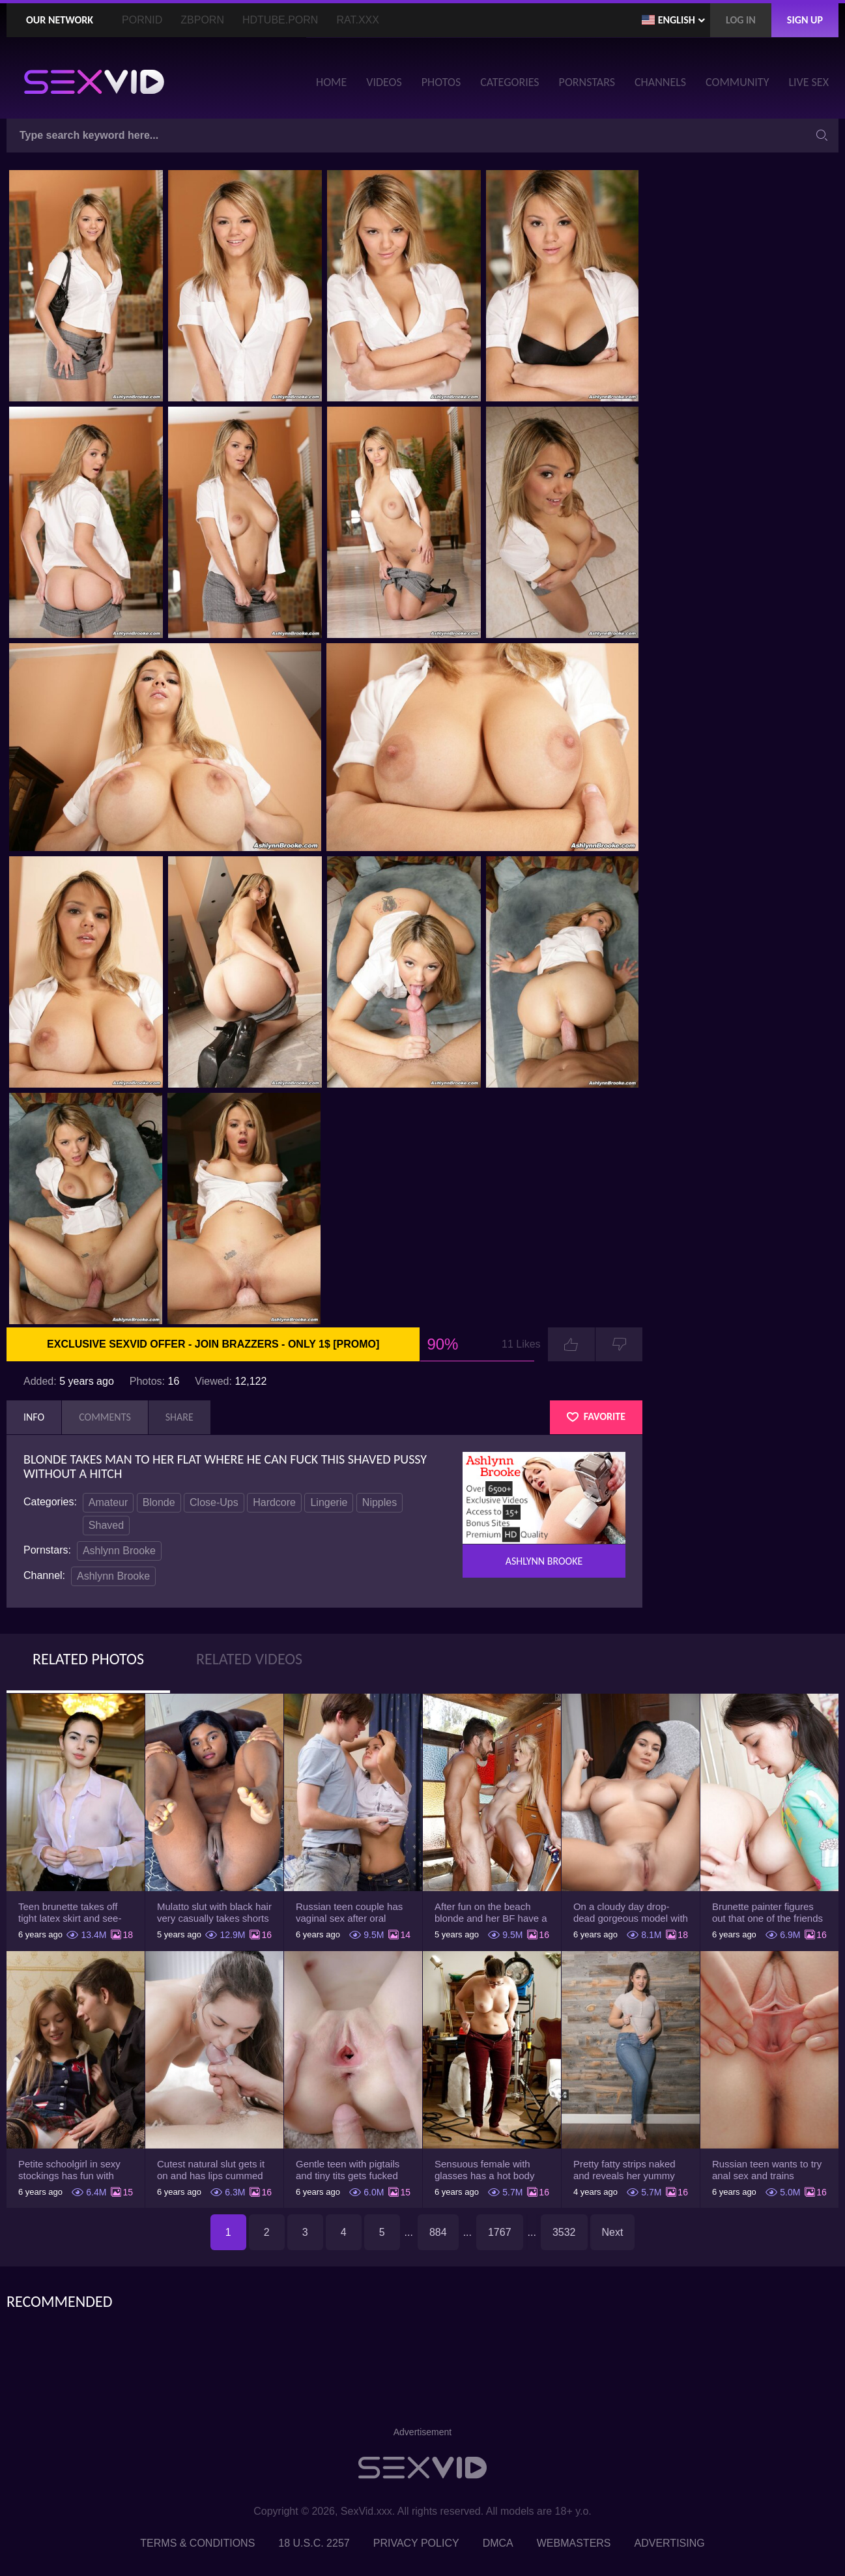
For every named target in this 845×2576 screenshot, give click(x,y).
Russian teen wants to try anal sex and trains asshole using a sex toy (767, 2170)
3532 (564, 2232)
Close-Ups (214, 1502)
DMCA (498, 2543)
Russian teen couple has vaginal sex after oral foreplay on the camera (349, 1912)
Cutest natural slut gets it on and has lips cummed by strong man (211, 2170)
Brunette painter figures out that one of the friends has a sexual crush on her (768, 1912)
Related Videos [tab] (249, 1659)
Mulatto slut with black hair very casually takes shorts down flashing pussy (214, 1912)
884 (438, 2232)
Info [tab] (33, 1417)
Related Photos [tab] (88, 1659)
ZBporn (202, 19)
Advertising (670, 2543)
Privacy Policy (416, 2543)
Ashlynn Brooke (119, 1550)
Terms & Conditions (197, 2543)
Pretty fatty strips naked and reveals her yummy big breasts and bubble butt (624, 2170)
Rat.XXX (357, 19)
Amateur (108, 1502)
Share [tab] (179, 1417)
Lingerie (328, 1502)
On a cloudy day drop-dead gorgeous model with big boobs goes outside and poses (630, 1912)
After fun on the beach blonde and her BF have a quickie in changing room (491, 1912)
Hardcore (274, 1502)
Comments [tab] (105, 1417)
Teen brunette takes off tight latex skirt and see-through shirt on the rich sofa (69, 1912)
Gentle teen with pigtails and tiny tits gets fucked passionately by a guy (347, 2170)
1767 (499, 2232)
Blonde (159, 1502)
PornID (142, 19)
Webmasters (574, 2543)
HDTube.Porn (280, 19)
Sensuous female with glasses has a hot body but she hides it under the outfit (489, 2170)
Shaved (106, 1525)
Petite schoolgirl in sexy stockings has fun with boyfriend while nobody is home (73, 2170)
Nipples (379, 1502)
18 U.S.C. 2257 (313, 2543)
